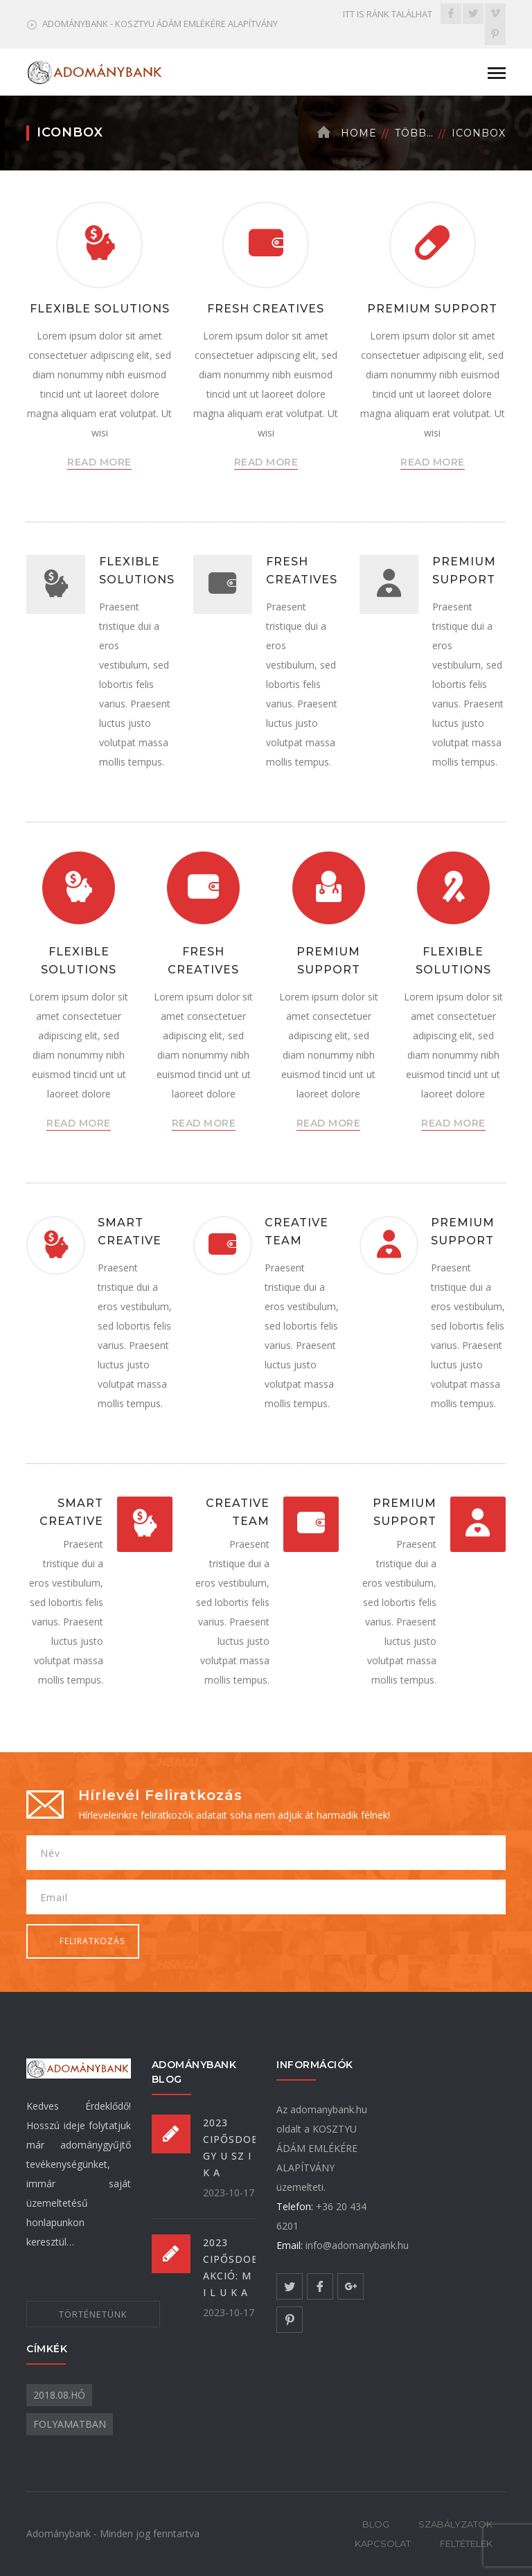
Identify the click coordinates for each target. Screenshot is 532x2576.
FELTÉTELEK (466, 2543)
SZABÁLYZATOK (455, 2524)
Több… (414, 133)
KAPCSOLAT (383, 2543)
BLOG (375, 2524)
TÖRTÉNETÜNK (93, 2314)
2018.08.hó (59, 2394)
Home (359, 133)
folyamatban (69, 2424)
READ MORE (99, 462)
